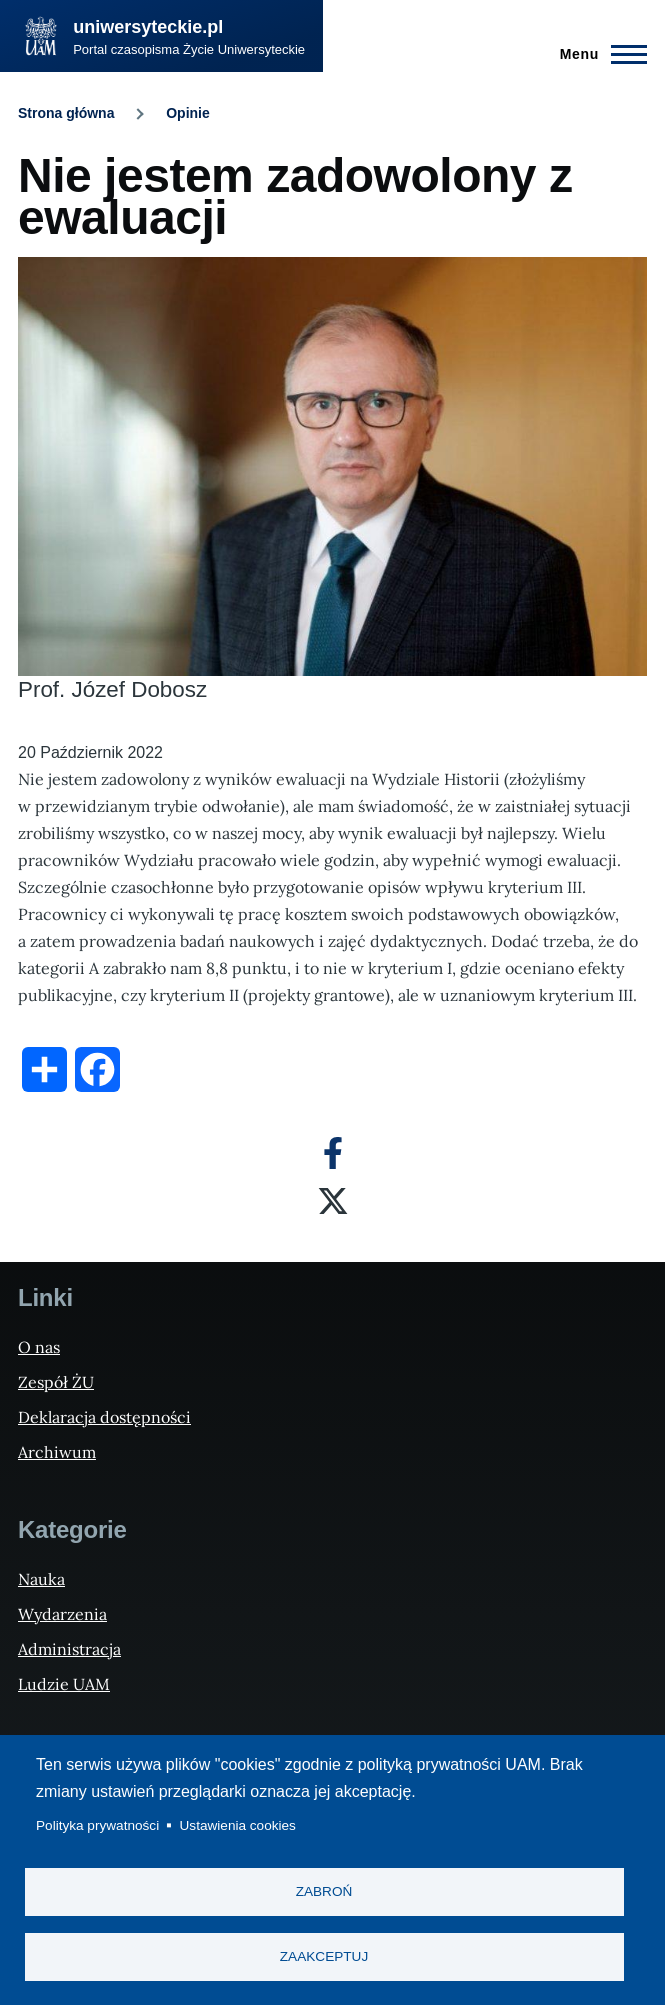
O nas (39, 1347)
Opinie (188, 113)
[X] (333, 1201)
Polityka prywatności (97, 1825)
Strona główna (66, 113)
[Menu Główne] (597, 54)
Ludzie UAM (64, 1684)
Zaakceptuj (324, 1956)
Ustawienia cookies (238, 1825)
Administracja (69, 1649)
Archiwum (57, 1452)
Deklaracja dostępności (104, 1417)
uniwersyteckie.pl (148, 27)
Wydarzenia (62, 1614)
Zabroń (324, 1891)
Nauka (41, 1579)
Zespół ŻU (56, 1382)
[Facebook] (333, 1153)
